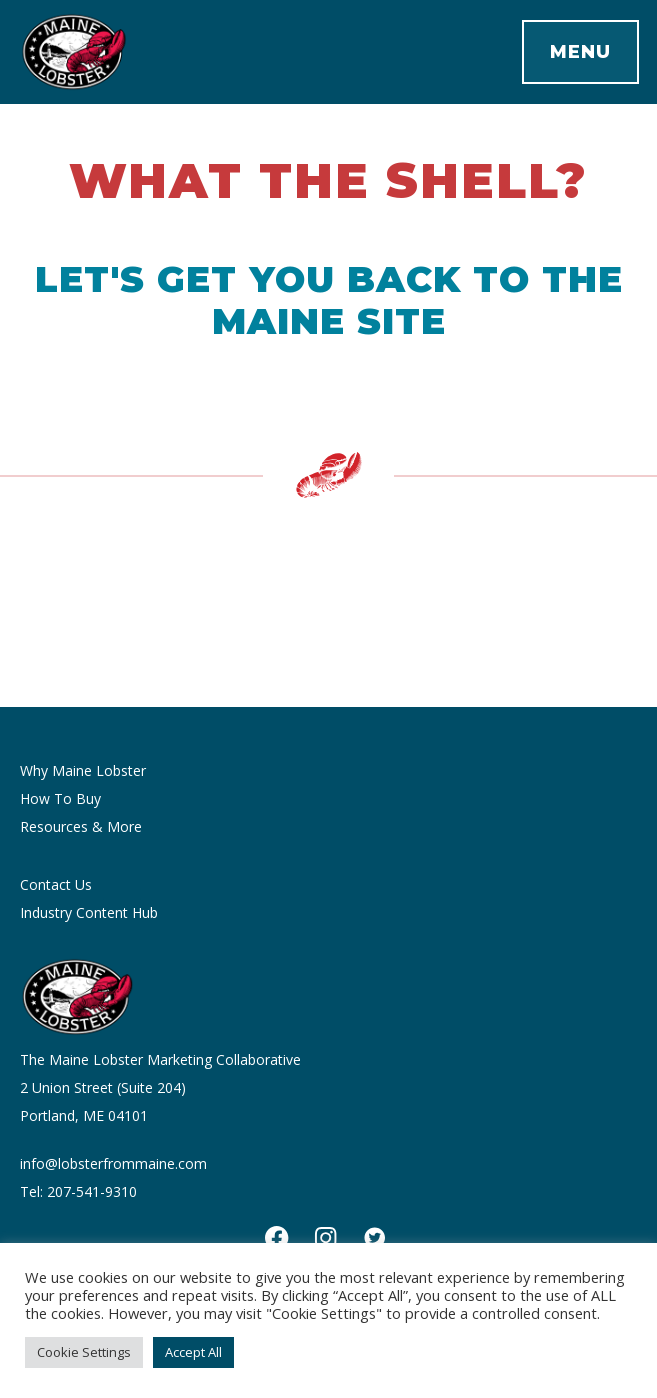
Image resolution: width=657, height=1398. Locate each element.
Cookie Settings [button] (84, 1352)
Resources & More (81, 826)
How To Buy (60, 798)
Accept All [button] (193, 1352)
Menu (580, 52)
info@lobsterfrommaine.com (113, 1163)
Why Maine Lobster (83, 770)
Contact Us (56, 884)
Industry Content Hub (89, 912)
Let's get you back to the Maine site (329, 300)
